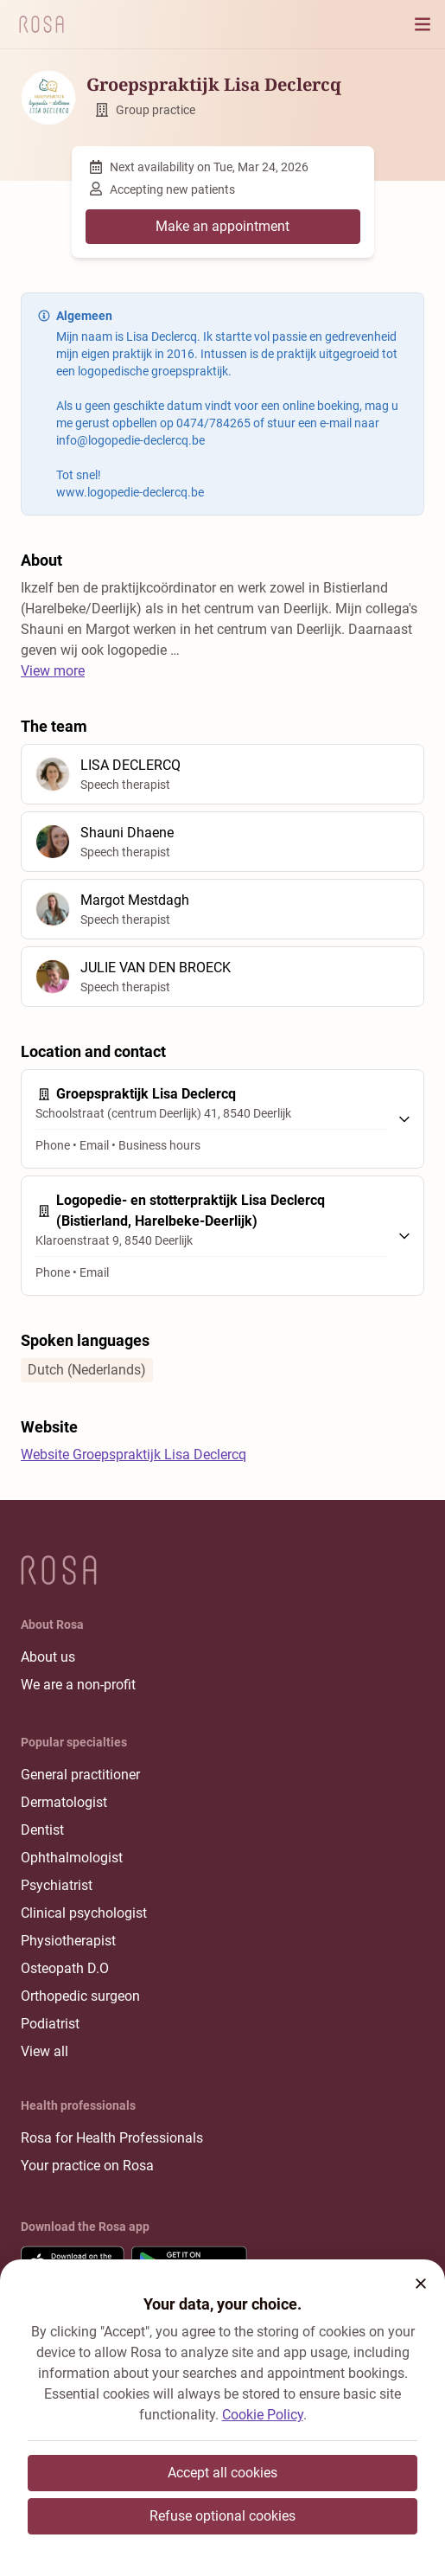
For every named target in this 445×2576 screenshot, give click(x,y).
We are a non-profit (78, 1684)
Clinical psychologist (84, 1913)
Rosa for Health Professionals (112, 2138)
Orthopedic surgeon (80, 1996)
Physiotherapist (68, 1940)
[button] (420, 2283)
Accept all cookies (222, 2472)
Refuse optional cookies (222, 2516)
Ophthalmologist (72, 1857)
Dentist (42, 1830)
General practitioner (80, 1774)
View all (44, 2051)
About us (48, 1657)
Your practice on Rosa (87, 2165)
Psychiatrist (56, 1885)
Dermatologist (64, 1802)
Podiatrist (50, 2023)
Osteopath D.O (65, 1968)
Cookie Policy (262, 2414)
